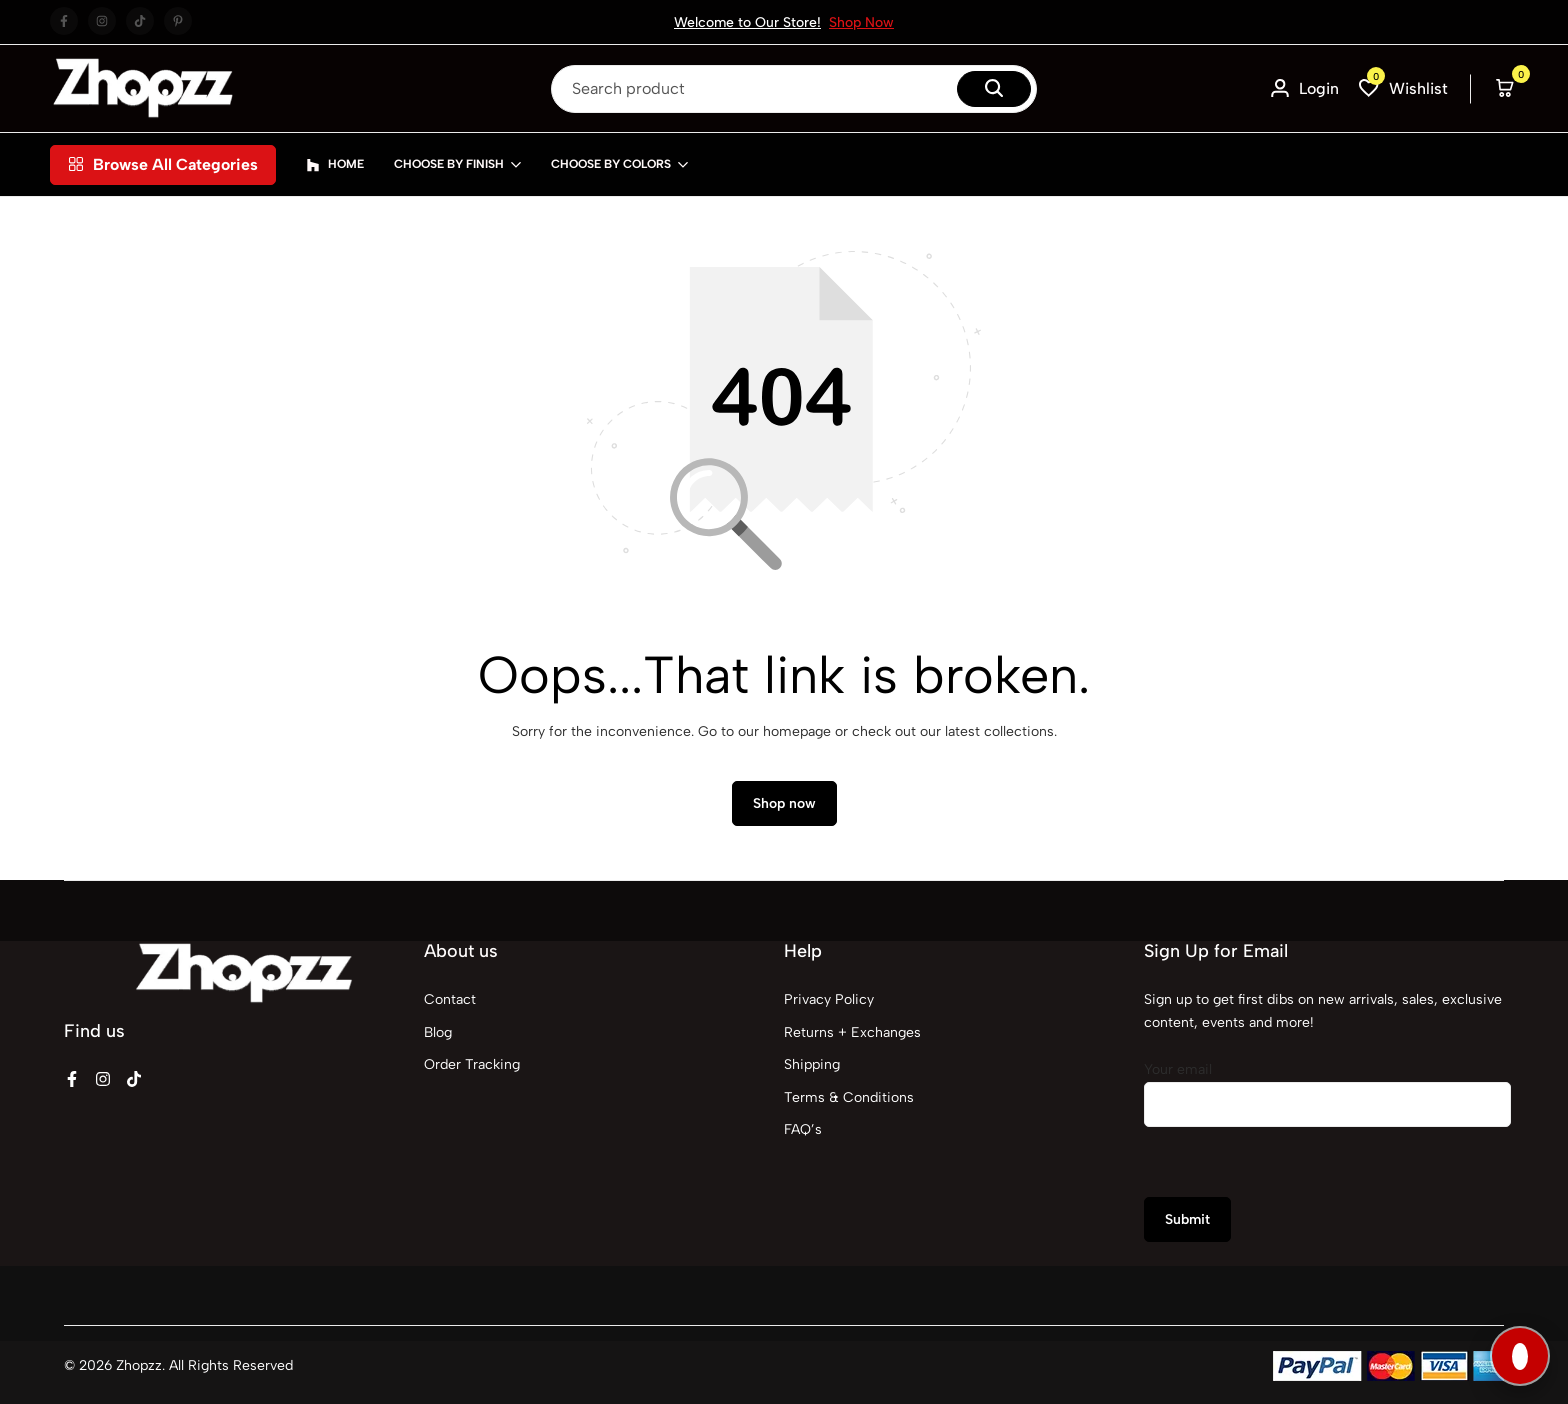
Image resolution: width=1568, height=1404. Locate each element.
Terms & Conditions (849, 1097)
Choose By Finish (449, 164)
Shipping (812, 1064)
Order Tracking (472, 1064)
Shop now (784, 803)
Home (335, 165)
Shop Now (861, 22)
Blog (438, 1032)
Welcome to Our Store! (747, 22)
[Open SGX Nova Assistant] (1520, 1356)
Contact (450, 999)
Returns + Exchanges (852, 1032)
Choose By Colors (611, 164)
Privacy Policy (829, 999)
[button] (1403, 88)
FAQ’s (803, 1129)
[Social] (72, 1079)
